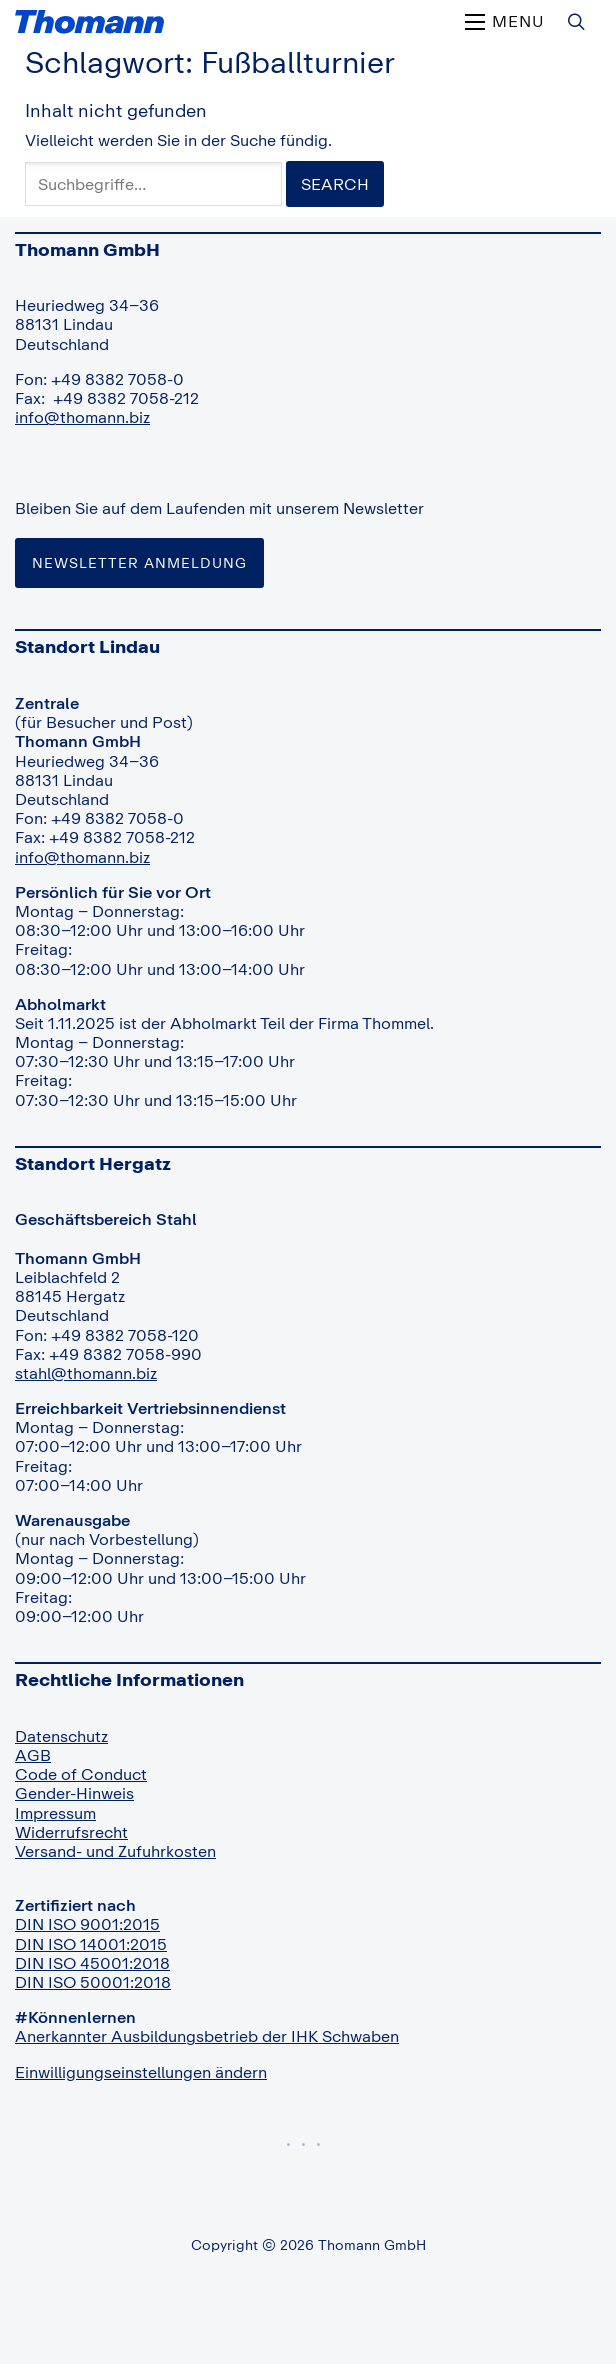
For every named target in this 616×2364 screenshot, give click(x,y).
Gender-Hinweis (74, 1793)
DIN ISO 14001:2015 (91, 1944)
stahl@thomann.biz (86, 1373)
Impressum (55, 1813)
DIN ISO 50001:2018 (93, 1982)
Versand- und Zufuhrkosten (115, 1851)
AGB (33, 1755)
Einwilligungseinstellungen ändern (141, 2072)
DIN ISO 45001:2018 (92, 1963)
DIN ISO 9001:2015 (87, 1924)
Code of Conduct (81, 1774)
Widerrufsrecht (71, 1832)
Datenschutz (61, 1736)
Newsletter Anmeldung (139, 562)
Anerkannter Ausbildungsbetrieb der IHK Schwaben (207, 2036)
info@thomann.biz (82, 417)
